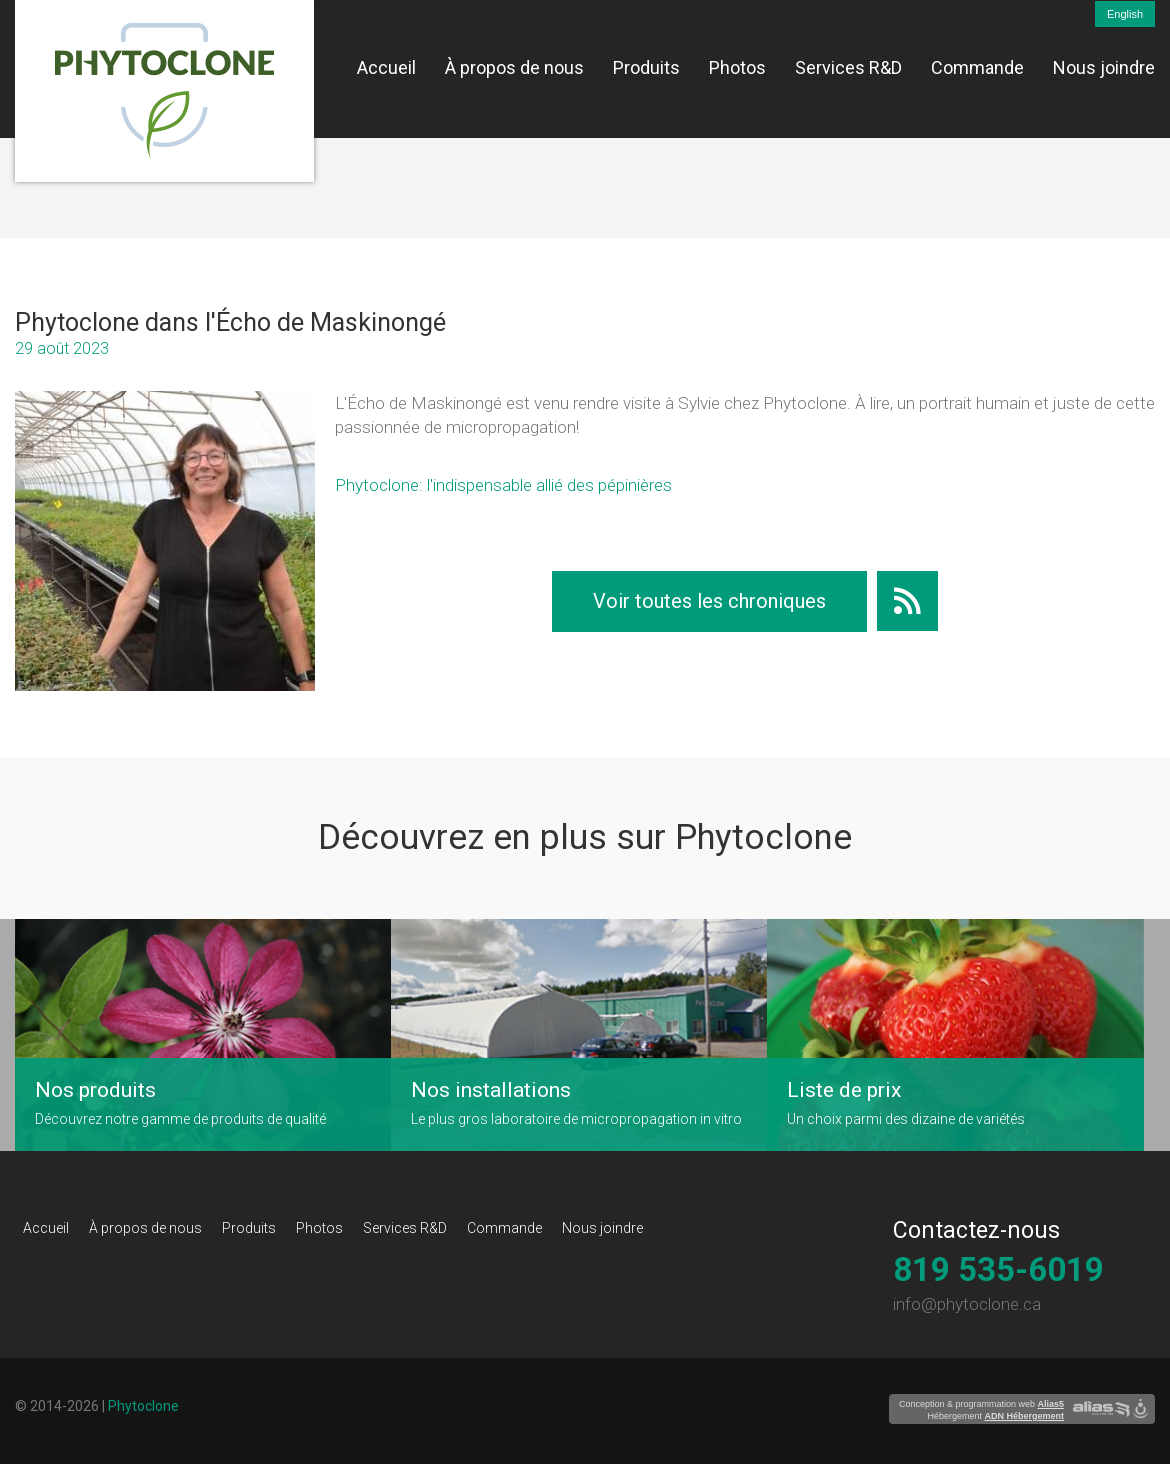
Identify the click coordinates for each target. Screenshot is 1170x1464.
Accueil (386, 67)
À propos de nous (514, 67)
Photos (737, 67)
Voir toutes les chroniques (709, 601)
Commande (977, 67)
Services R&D (848, 67)
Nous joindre (1104, 67)
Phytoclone (143, 1406)
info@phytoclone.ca (967, 1304)
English (1125, 14)
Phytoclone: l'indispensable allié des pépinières (503, 485)
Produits (646, 67)
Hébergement (995, 1416)
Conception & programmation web (981, 1404)
